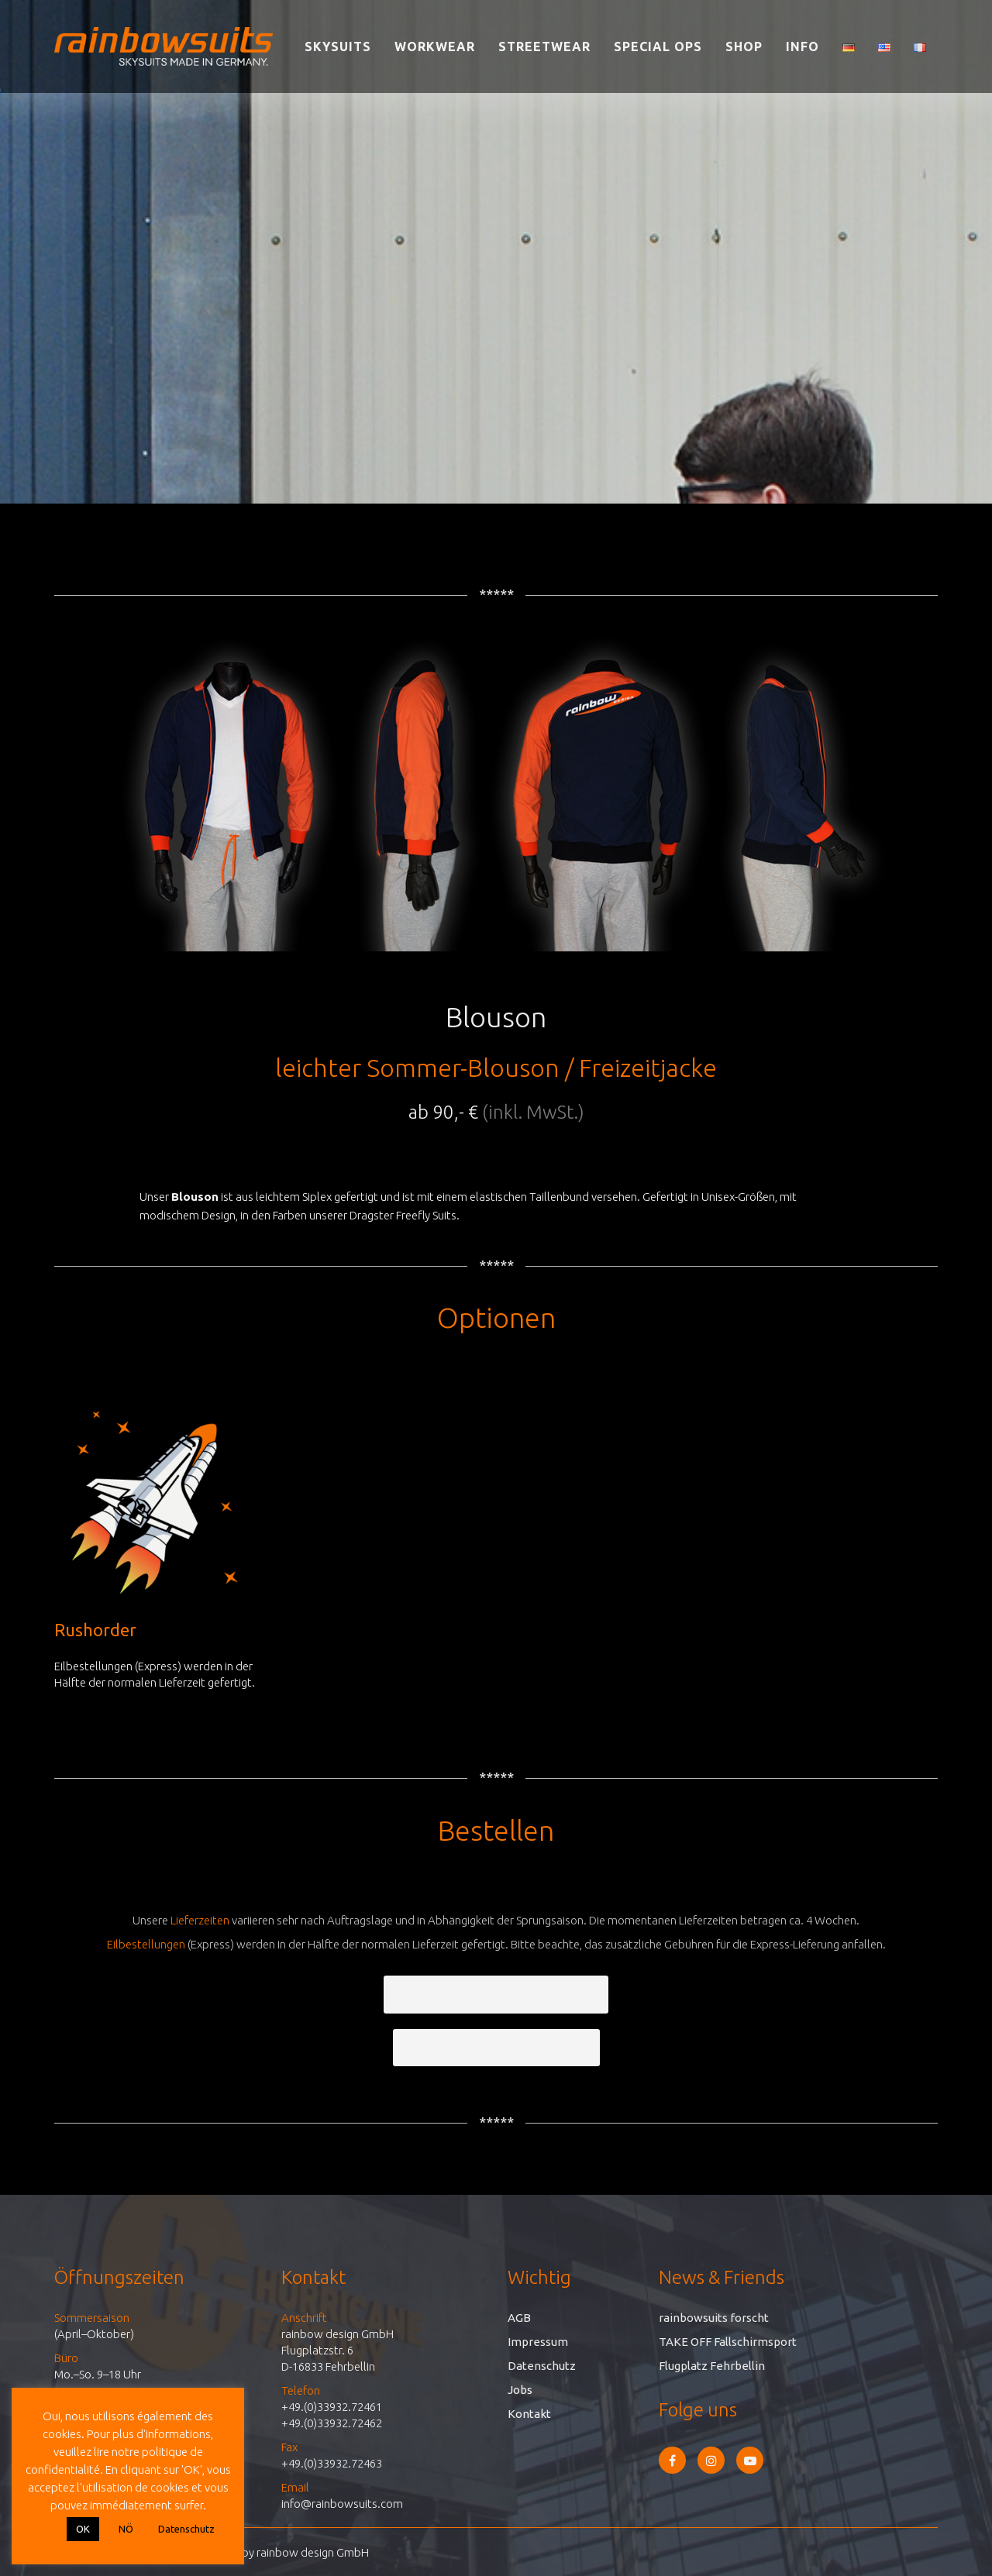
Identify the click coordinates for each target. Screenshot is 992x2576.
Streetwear (544, 46)
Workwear (434, 46)
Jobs (520, 2389)
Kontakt (529, 2413)
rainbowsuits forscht (714, 2317)
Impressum (538, 2341)
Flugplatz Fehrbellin (712, 2365)
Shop (744, 46)
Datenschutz (542, 2365)
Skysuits (338, 46)
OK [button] (83, 2528)
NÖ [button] (126, 2528)
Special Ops (658, 46)
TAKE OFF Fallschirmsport (728, 2341)
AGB (519, 2317)
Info (802, 46)
